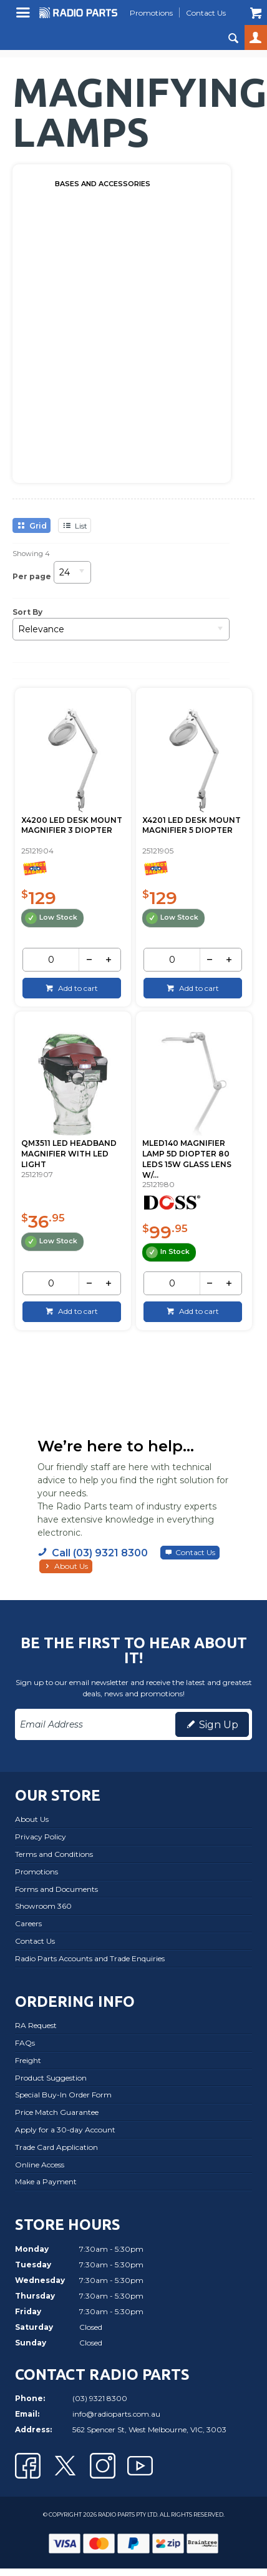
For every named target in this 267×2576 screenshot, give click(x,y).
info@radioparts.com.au (116, 2414)
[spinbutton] (51, 959)
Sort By (27, 612)
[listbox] (72, 576)
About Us (71, 1566)
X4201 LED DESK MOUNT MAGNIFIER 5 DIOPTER (191, 825)
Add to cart (77, 988)
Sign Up (218, 1725)
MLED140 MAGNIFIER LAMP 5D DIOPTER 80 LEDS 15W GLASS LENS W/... (186, 1158)
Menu (24, 17)
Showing (31, 553)
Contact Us (195, 1552)
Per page (31, 575)
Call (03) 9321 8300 (100, 1553)
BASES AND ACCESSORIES (102, 184)
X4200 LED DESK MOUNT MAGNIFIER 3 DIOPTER (71, 825)
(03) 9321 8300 (99, 2398)
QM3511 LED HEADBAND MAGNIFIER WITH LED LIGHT (69, 1153)
